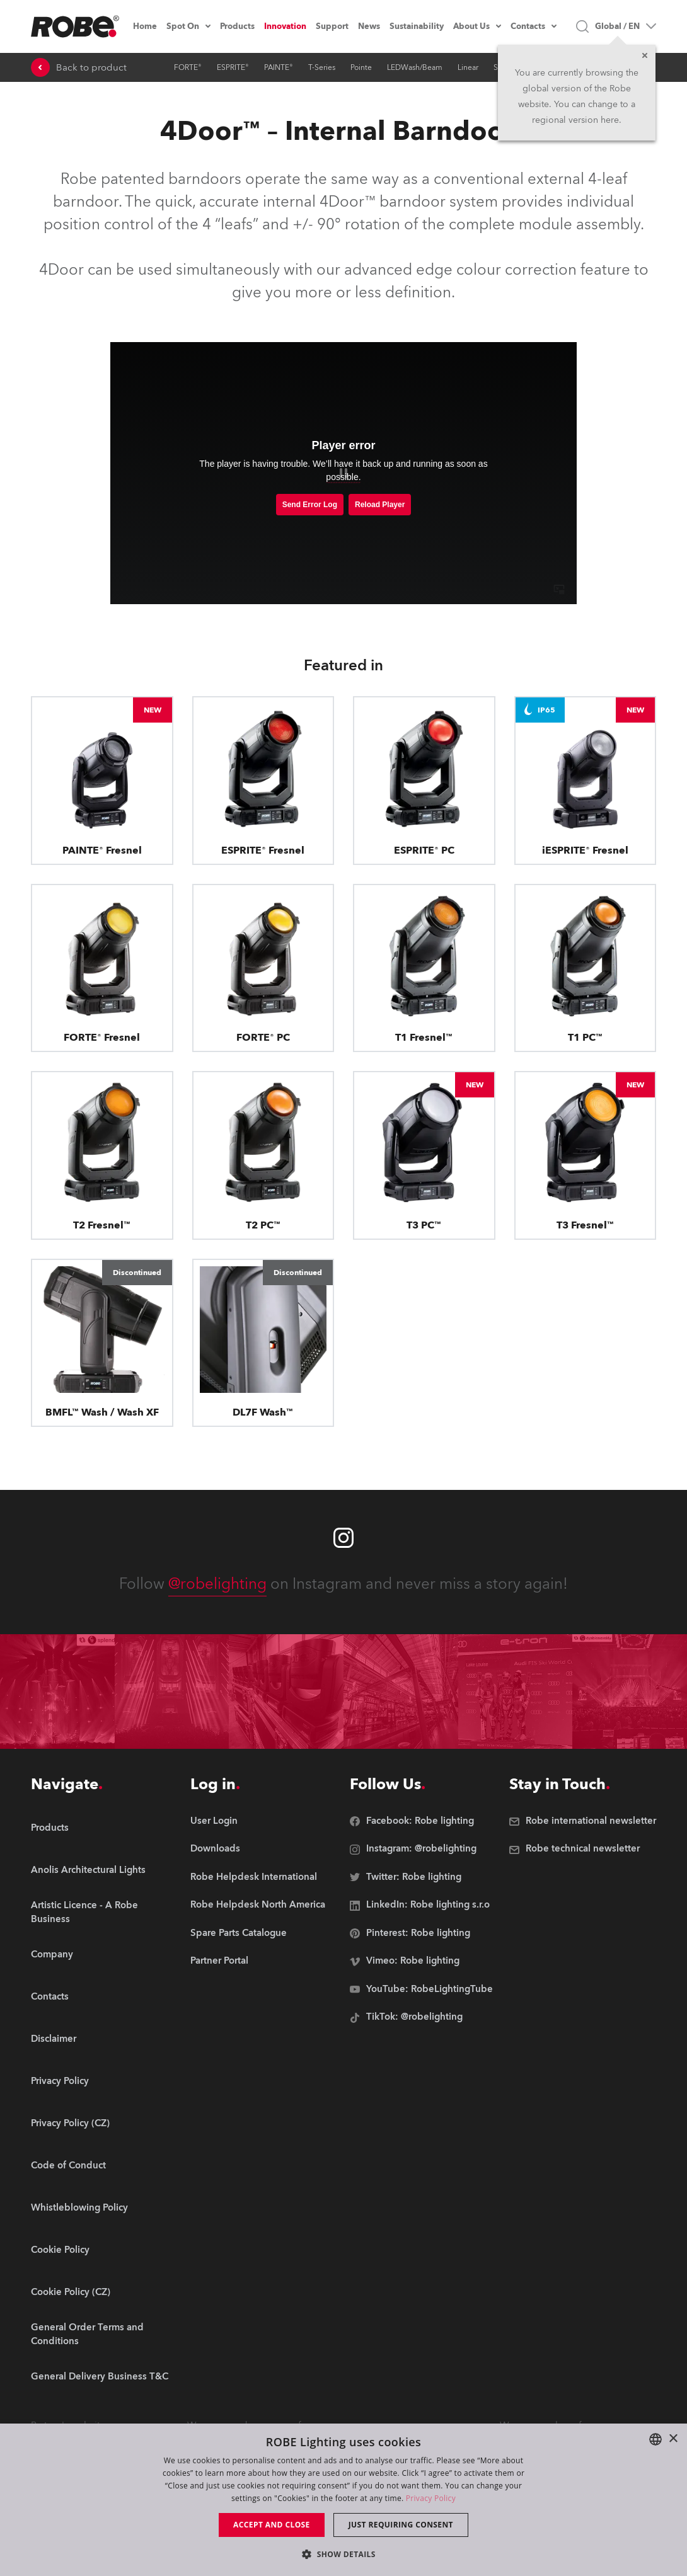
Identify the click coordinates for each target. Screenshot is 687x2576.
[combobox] (655, 2439)
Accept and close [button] (271, 2524)
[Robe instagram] (343, 1538)
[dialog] (343, 2500)
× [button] (673, 2439)
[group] (104, 1871)
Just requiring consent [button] (401, 2524)
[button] (343, 2553)
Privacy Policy (431, 2498)
